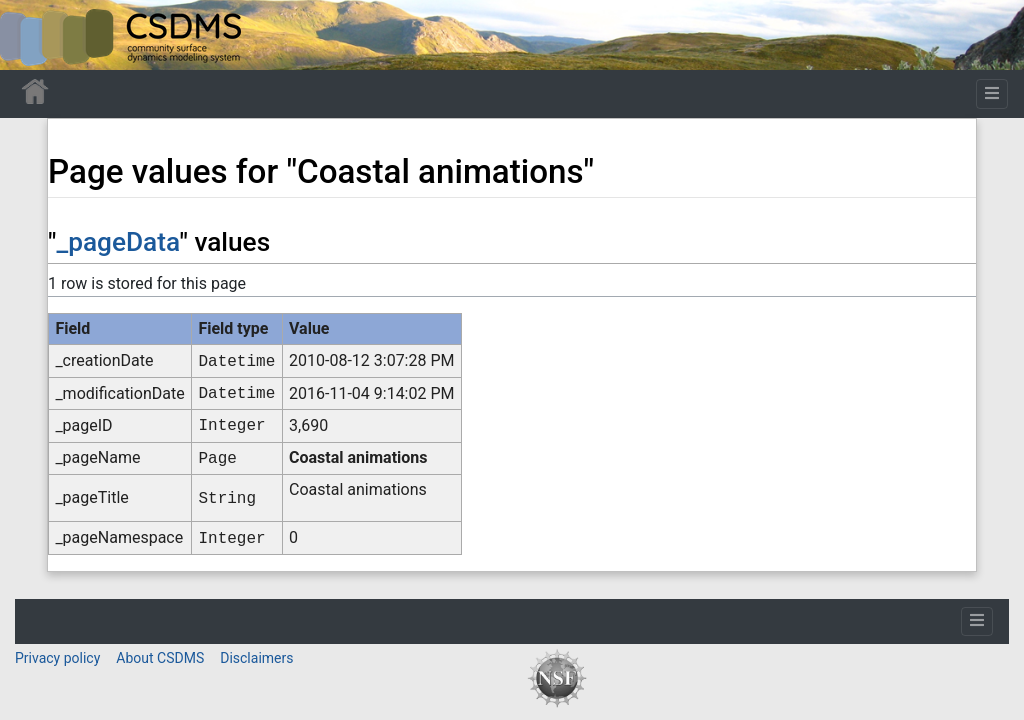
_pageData (117, 242)
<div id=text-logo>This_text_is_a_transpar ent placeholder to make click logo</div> (32, 35)
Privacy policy (57, 658)
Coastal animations (358, 457)
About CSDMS (160, 658)
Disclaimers (256, 658)
